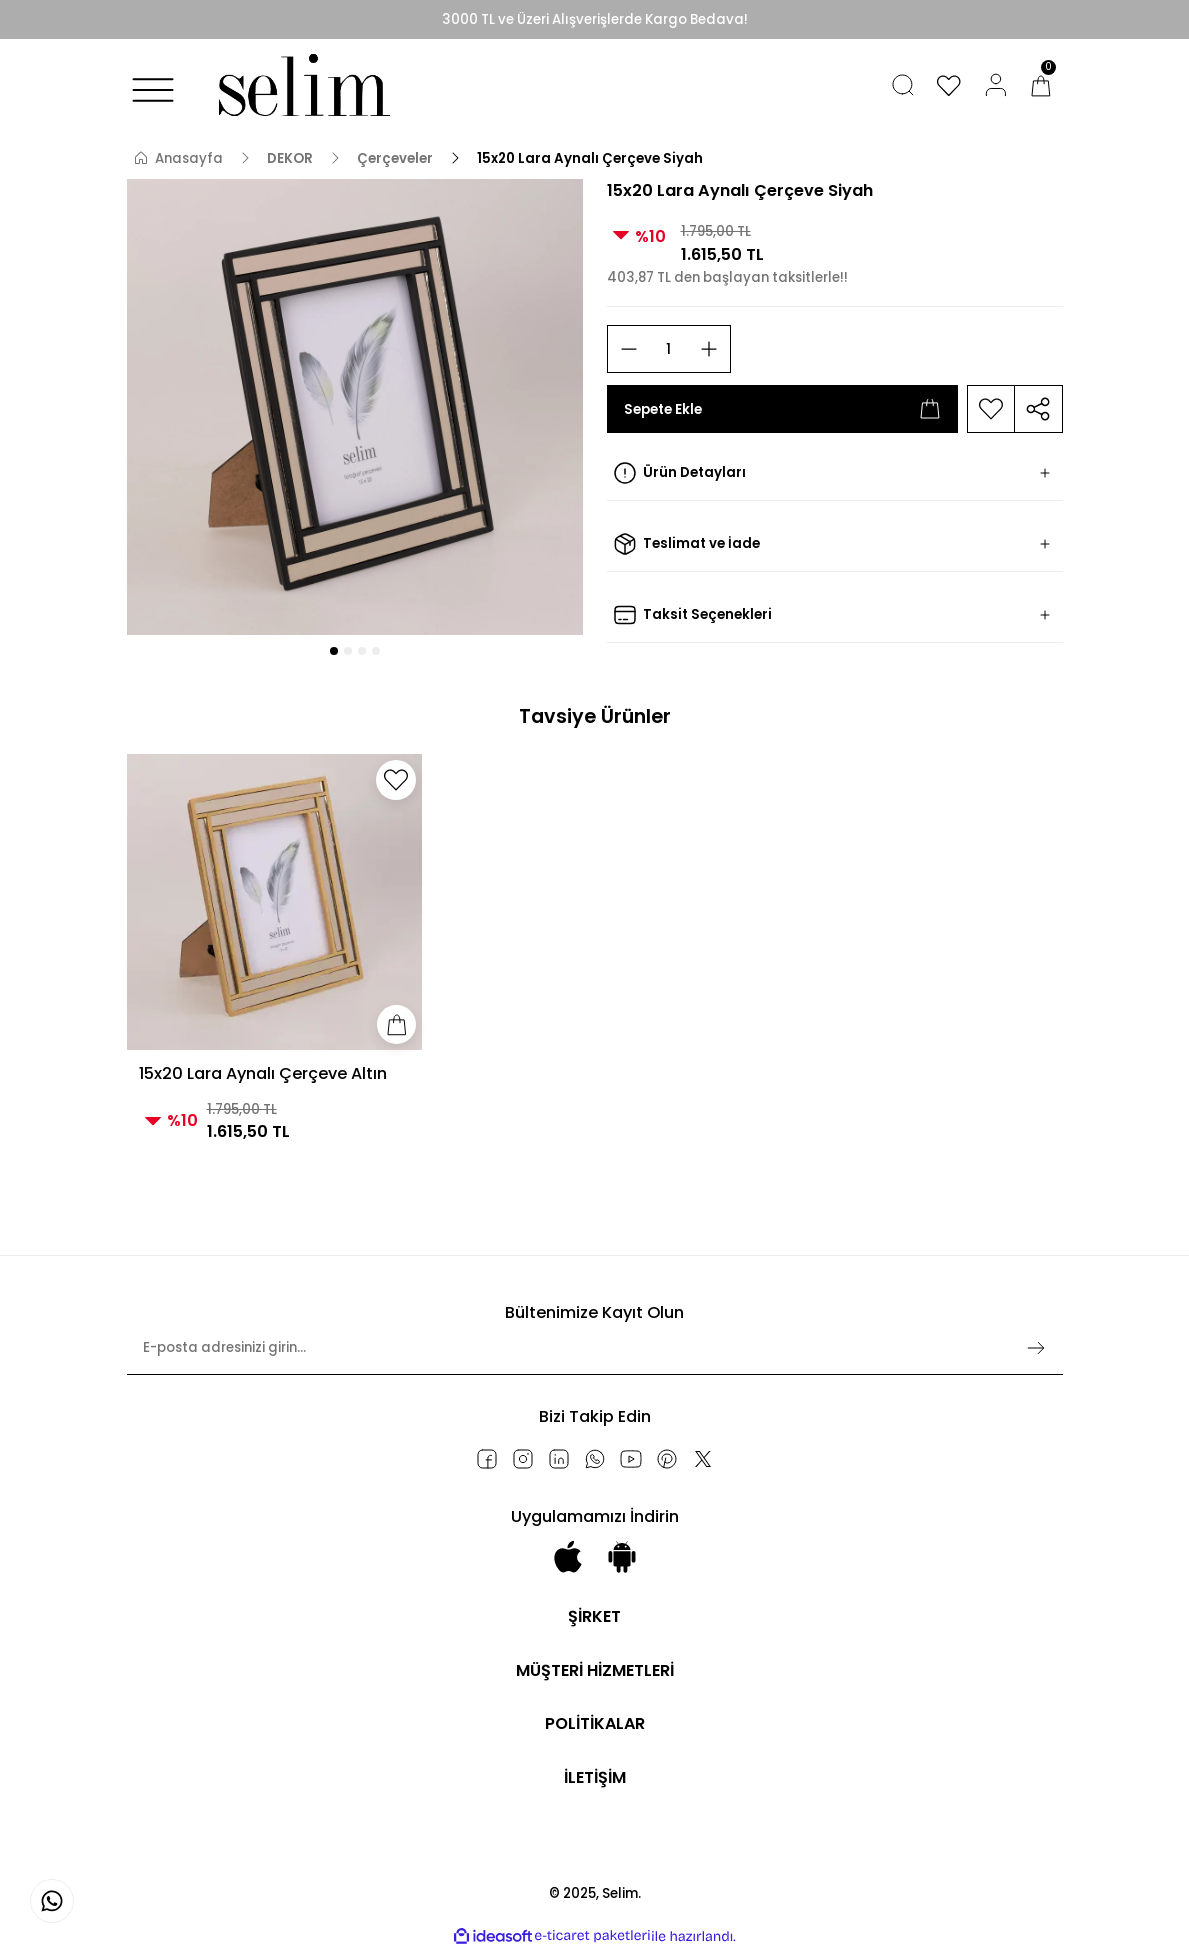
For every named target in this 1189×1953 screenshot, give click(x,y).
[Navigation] (153, 90)
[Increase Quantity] (709, 349)
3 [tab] (362, 651)
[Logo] (299, 85)
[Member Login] (996, 85)
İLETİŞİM (594, 1778)
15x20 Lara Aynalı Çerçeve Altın (263, 1073)
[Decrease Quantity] (629, 349)
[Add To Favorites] (991, 409)
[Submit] (1036, 1348)
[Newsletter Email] (595, 1356)
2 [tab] (348, 651)
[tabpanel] (355, 407)
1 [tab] (334, 651)
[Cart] (1041, 85)
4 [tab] (376, 651)
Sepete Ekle (782, 409)
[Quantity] (669, 349)
